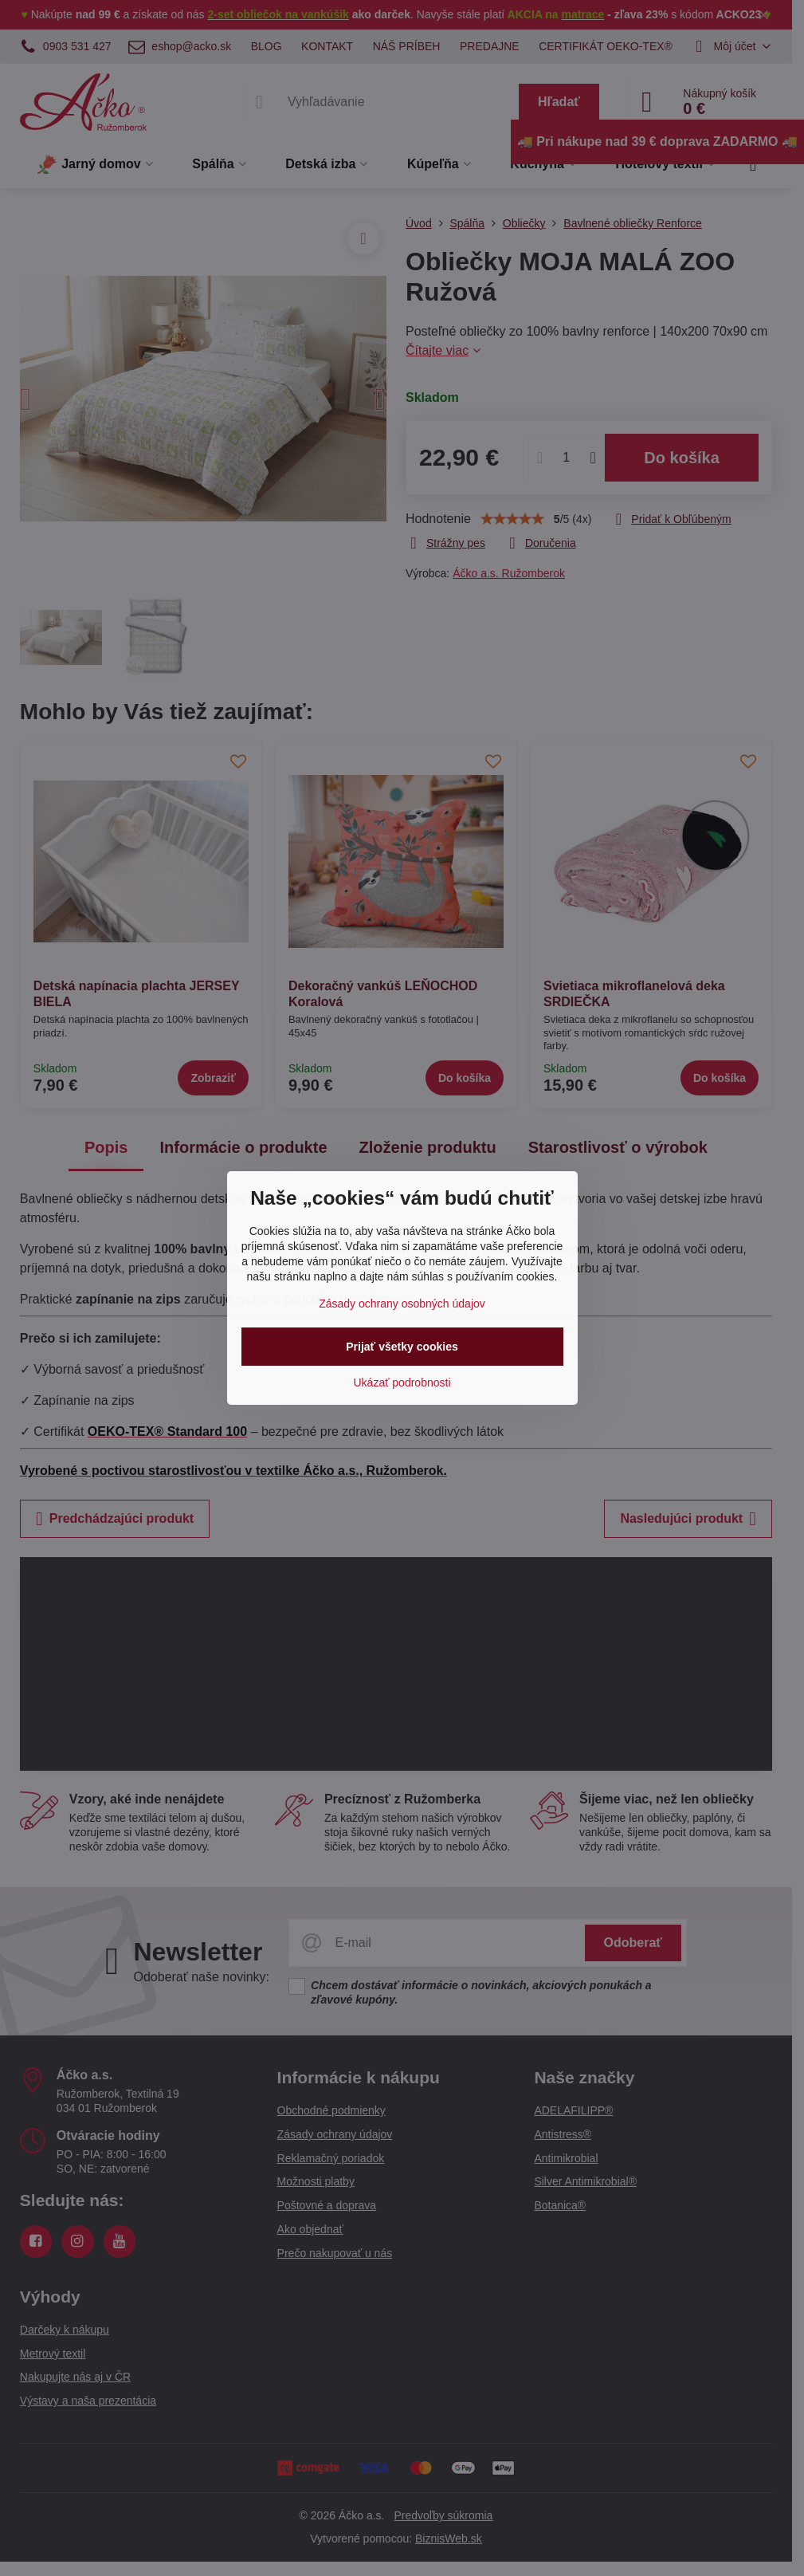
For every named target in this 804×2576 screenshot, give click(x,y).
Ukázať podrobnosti (402, 1382)
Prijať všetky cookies (402, 1346)
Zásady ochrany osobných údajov (402, 1303)
